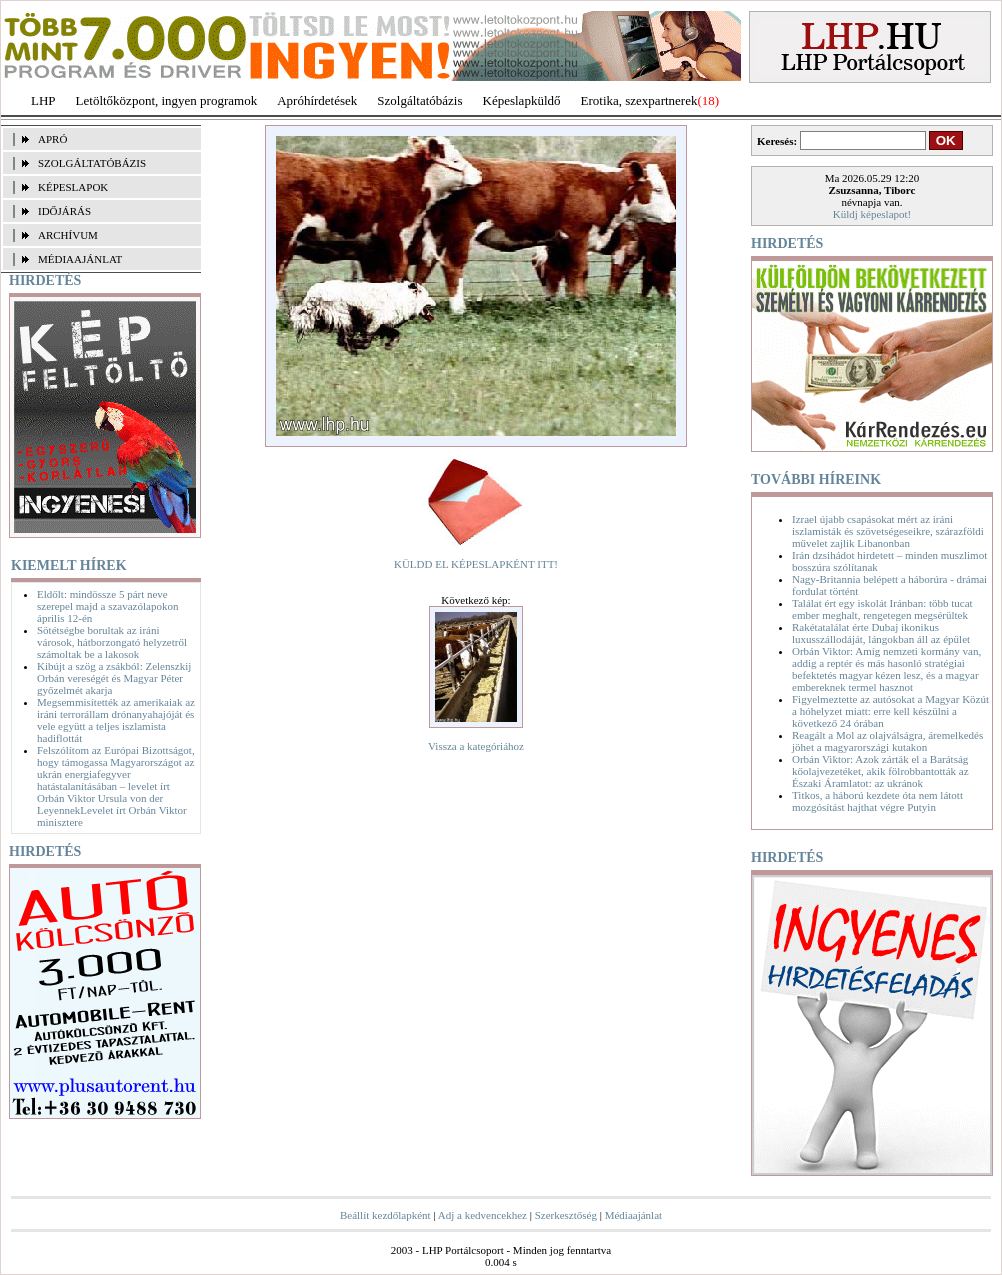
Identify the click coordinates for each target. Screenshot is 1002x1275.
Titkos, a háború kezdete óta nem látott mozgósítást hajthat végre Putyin (877, 801)
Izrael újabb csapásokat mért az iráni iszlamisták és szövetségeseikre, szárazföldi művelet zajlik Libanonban (888, 531)
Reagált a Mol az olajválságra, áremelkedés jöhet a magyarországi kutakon (887, 741)
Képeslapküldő (522, 100)
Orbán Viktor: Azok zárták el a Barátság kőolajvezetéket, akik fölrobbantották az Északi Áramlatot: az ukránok (880, 771)
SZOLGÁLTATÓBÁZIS (92, 163)
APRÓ (52, 139)
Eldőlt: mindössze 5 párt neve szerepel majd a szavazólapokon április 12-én (107, 606)
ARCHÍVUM (68, 235)
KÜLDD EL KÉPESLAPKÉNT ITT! (476, 564)
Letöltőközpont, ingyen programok (167, 100)
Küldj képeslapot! (872, 214)
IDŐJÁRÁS (64, 211)
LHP (43, 100)
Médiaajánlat (633, 1215)
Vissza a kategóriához (476, 746)
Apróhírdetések (317, 100)
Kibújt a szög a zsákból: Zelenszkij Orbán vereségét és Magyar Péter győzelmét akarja (114, 678)
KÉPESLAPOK (73, 187)
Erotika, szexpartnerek (639, 100)
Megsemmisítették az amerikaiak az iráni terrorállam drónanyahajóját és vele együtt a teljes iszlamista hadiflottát (116, 720)
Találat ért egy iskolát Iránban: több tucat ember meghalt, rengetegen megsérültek (882, 609)
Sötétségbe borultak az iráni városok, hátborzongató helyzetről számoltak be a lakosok (112, 642)
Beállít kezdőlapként (385, 1215)
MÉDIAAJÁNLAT (80, 259)
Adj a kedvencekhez (482, 1215)
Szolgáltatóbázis (419, 100)
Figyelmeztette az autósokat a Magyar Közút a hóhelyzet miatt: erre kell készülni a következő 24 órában (890, 711)
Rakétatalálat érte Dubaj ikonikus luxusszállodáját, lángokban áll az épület (881, 633)
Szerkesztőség (566, 1215)
